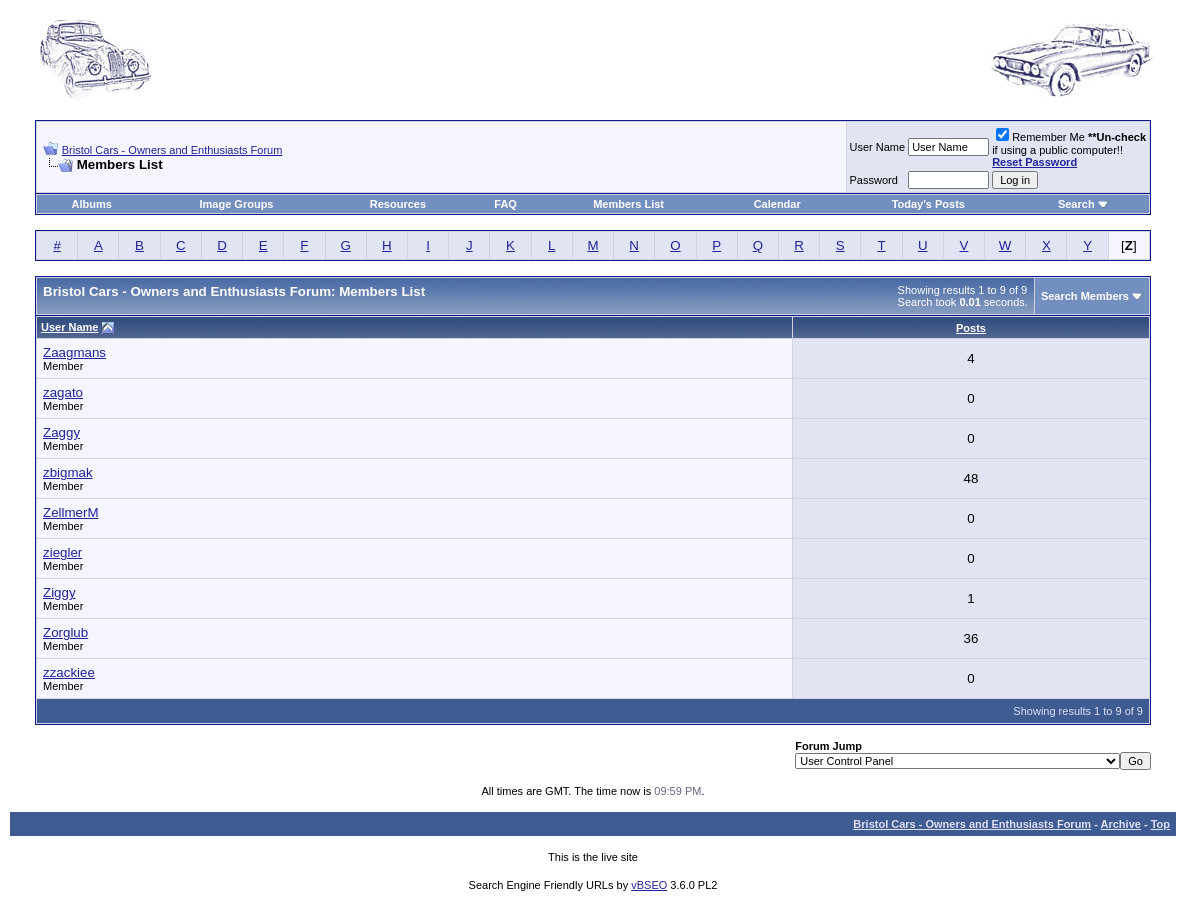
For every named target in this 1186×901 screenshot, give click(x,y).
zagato (63, 392)
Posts (971, 328)
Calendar (777, 204)
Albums (92, 204)
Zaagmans (74, 352)
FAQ (505, 204)
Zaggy (61, 432)
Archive (1121, 824)
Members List (628, 204)
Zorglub (65, 632)
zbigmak (68, 472)
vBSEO (649, 885)
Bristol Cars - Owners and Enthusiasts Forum (172, 150)
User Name (878, 147)
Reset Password (1034, 162)
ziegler (62, 552)
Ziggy (59, 592)
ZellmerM (71, 512)
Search (1076, 204)
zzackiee (69, 672)
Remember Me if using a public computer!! (1069, 149)
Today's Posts (928, 204)
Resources (398, 204)
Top (1160, 824)
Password (874, 180)
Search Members (1085, 296)
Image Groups (237, 204)
